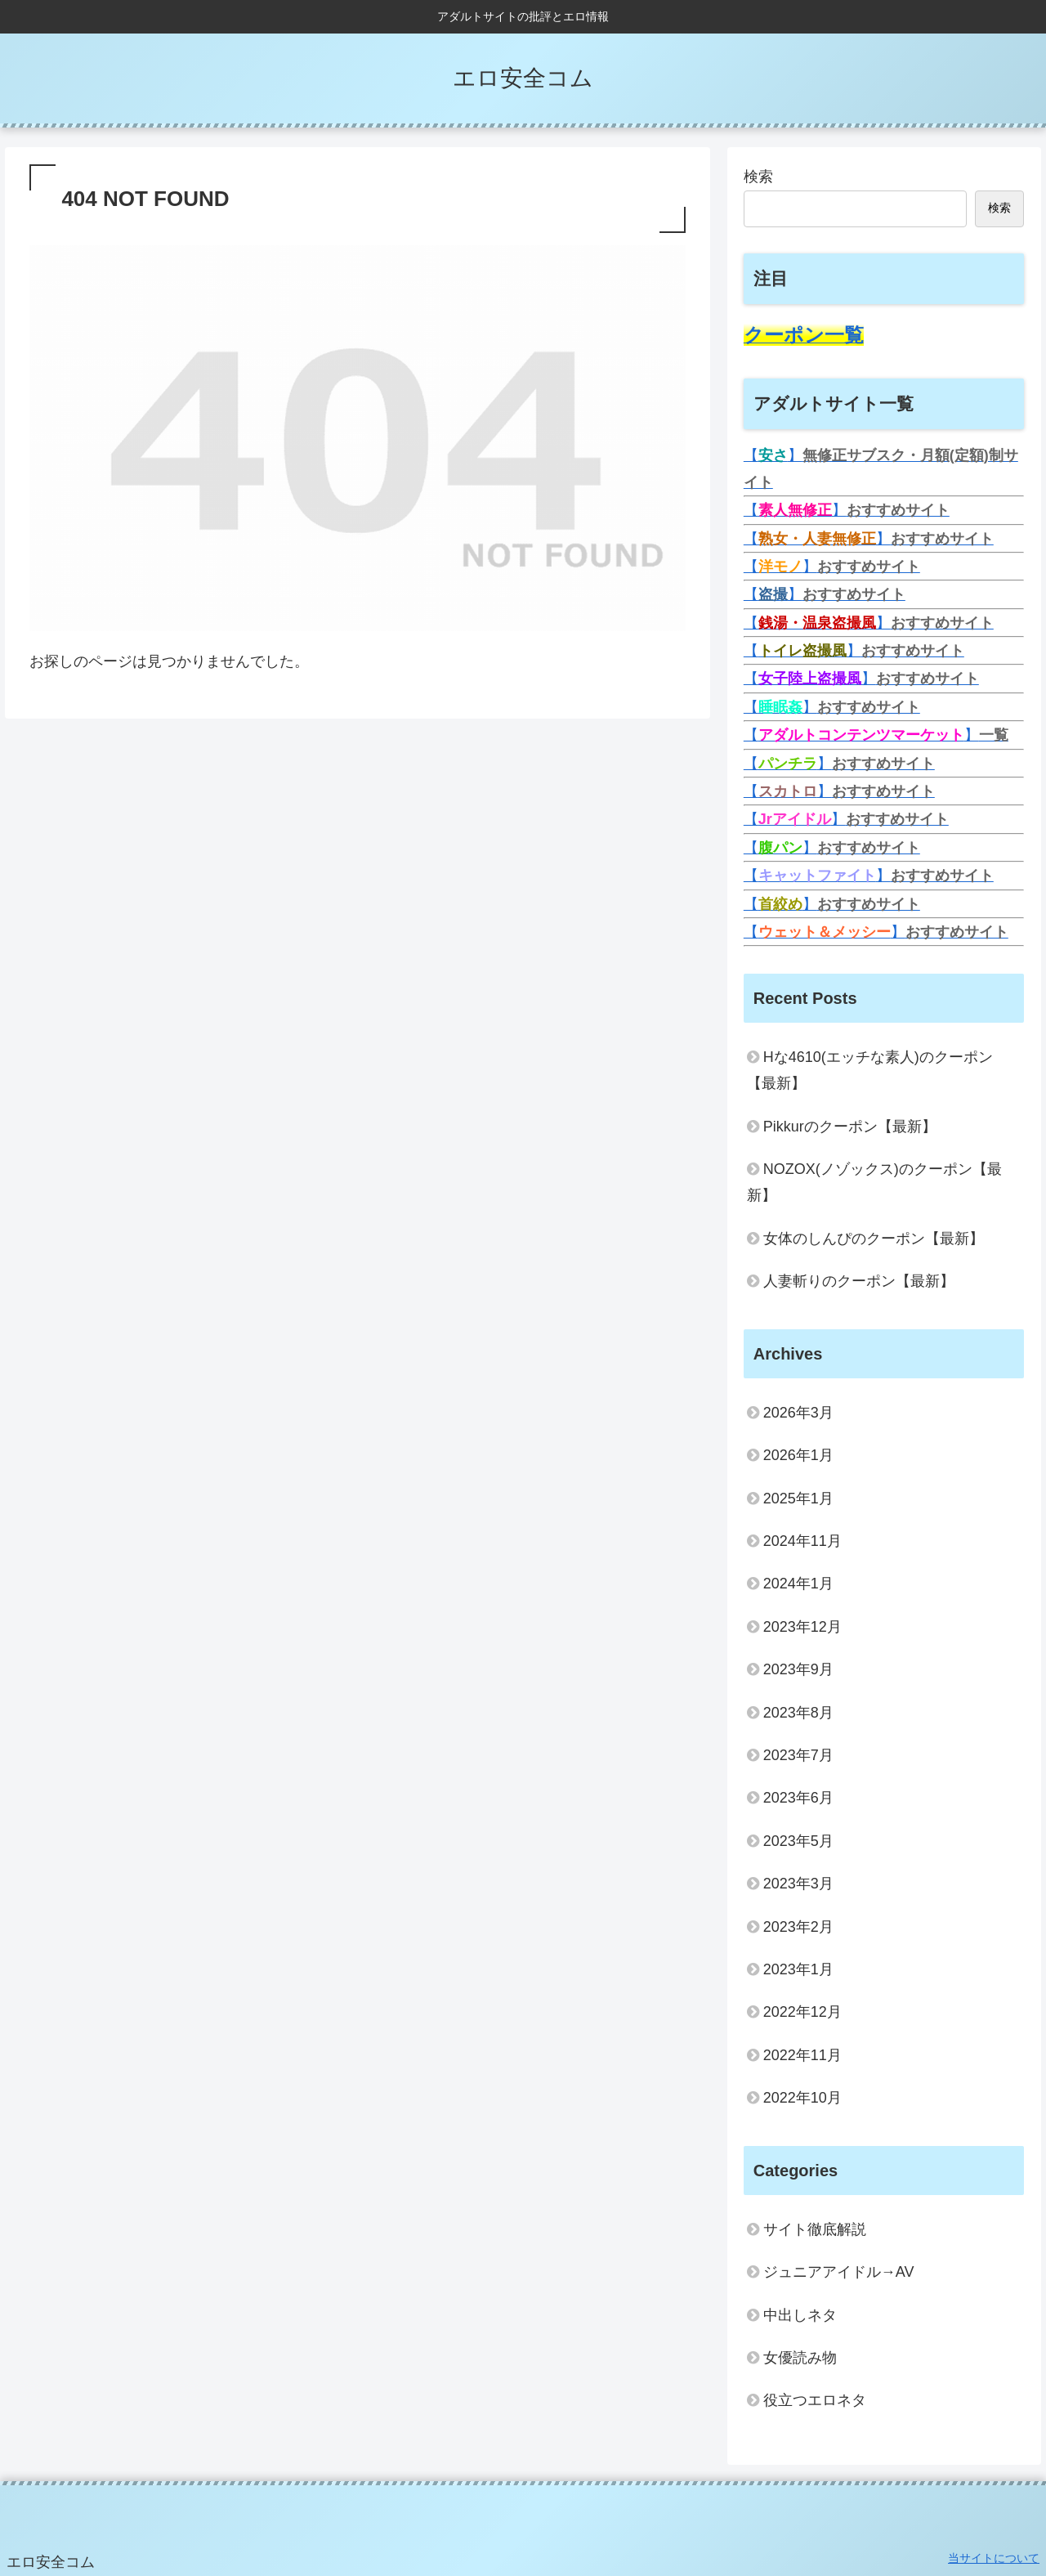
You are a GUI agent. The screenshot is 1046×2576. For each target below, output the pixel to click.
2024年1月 (798, 1583)
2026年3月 (798, 1412)
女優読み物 (800, 2358)
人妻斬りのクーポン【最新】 (858, 1281)
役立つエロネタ (814, 2400)
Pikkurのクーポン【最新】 (849, 1126)
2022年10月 (802, 2098)
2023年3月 (798, 1883)
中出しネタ (800, 2315)
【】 (847, 510)
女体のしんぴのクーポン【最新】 (873, 1238)
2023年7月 (798, 1755)
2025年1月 (798, 1498)
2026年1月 (798, 1455)
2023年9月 (798, 1669)
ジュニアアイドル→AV (838, 2272)
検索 (758, 176)
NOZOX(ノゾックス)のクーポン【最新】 (874, 1182)
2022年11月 (802, 2055)
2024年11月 (802, 1541)
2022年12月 (802, 2012)
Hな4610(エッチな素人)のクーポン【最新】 (870, 1070)
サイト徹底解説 (814, 2229)
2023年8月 (798, 1713)
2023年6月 (798, 1798)
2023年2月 (798, 1927)
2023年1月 (798, 1969)
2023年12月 (802, 1627)
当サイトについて (993, 2558)
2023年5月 (798, 1841)
